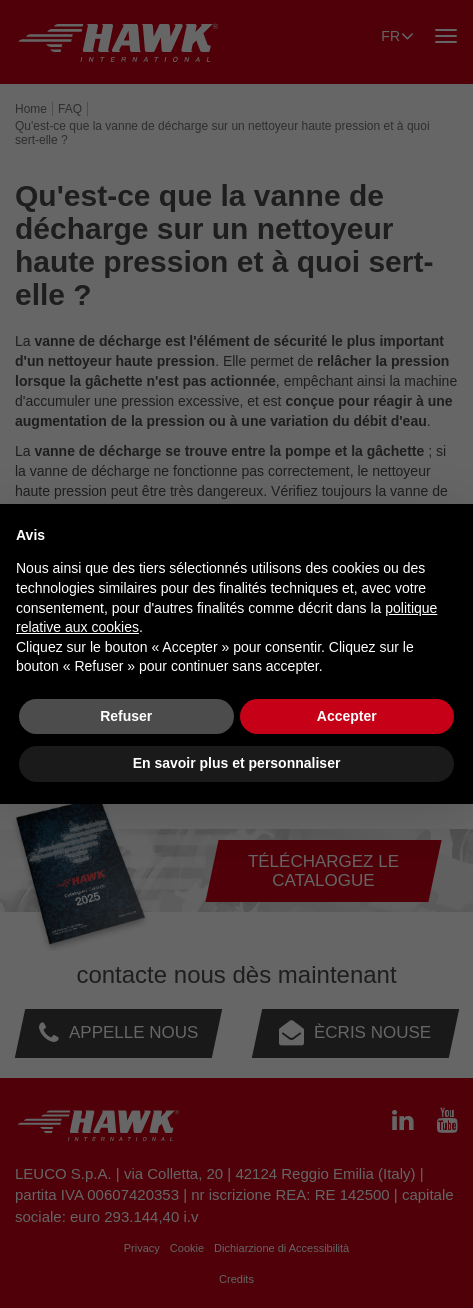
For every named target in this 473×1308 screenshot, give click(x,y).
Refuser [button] (126, 716)
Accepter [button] (347, 716)
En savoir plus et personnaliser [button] (237, 763)
